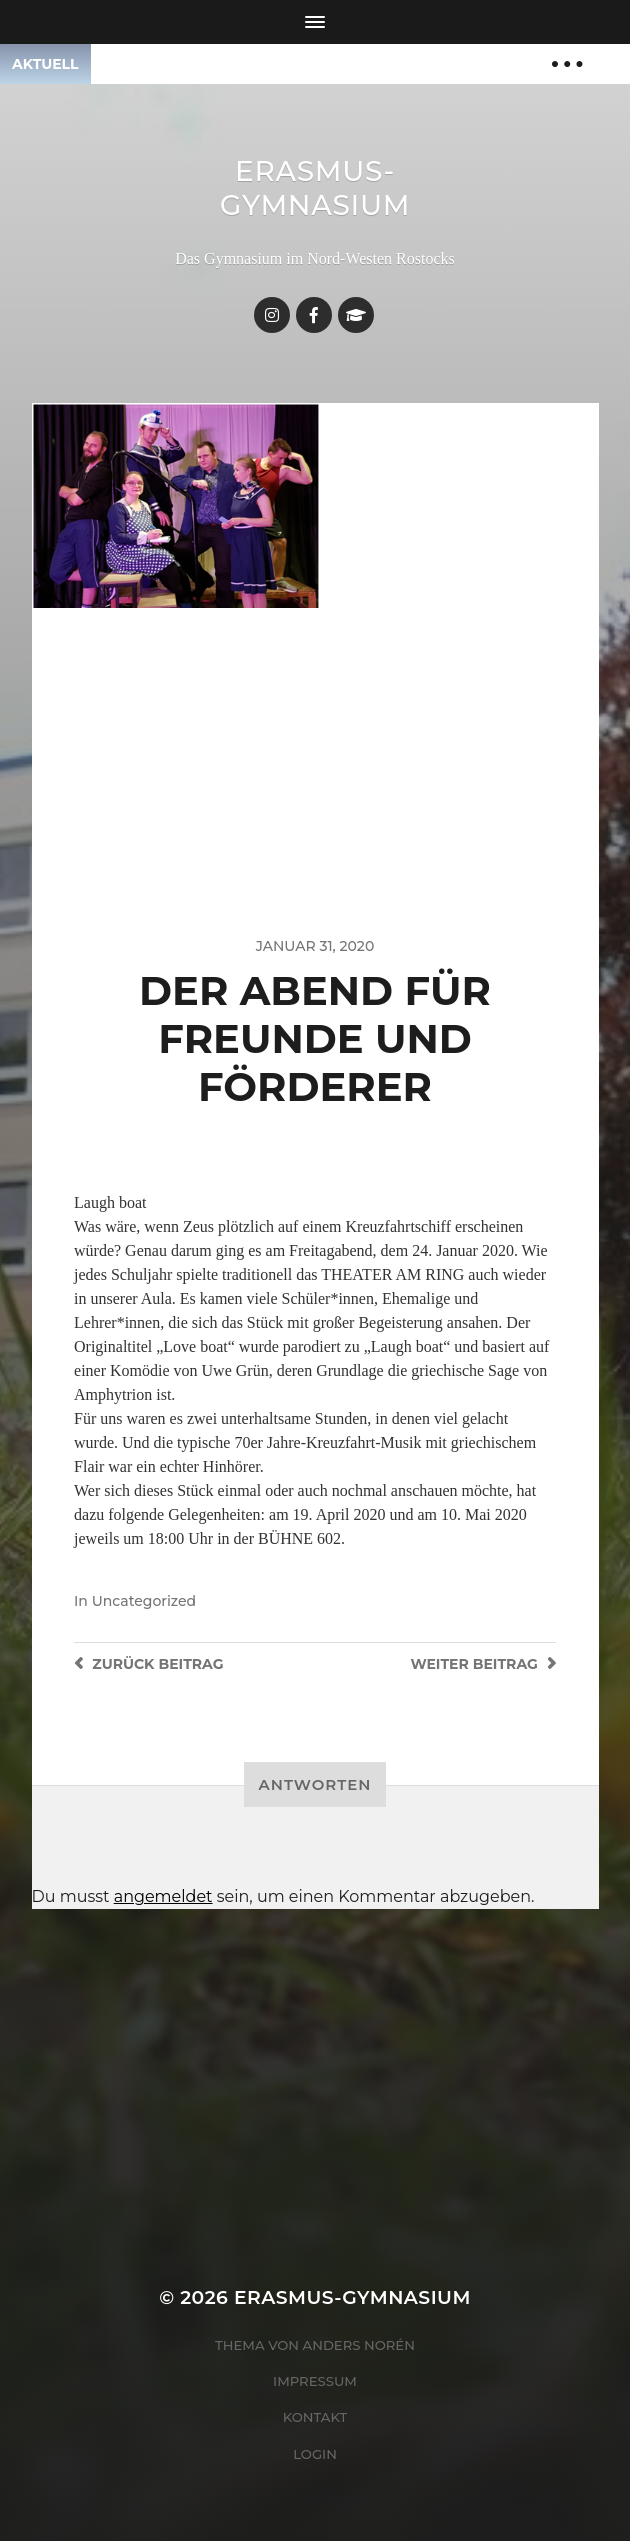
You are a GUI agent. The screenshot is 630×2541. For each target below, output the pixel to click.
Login (315, 2454)
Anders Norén (359, 2345)
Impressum (315, 2381)
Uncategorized (144, 1601)
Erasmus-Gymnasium (315, 188)
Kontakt (315, 2417)
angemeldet (163, 1896)
